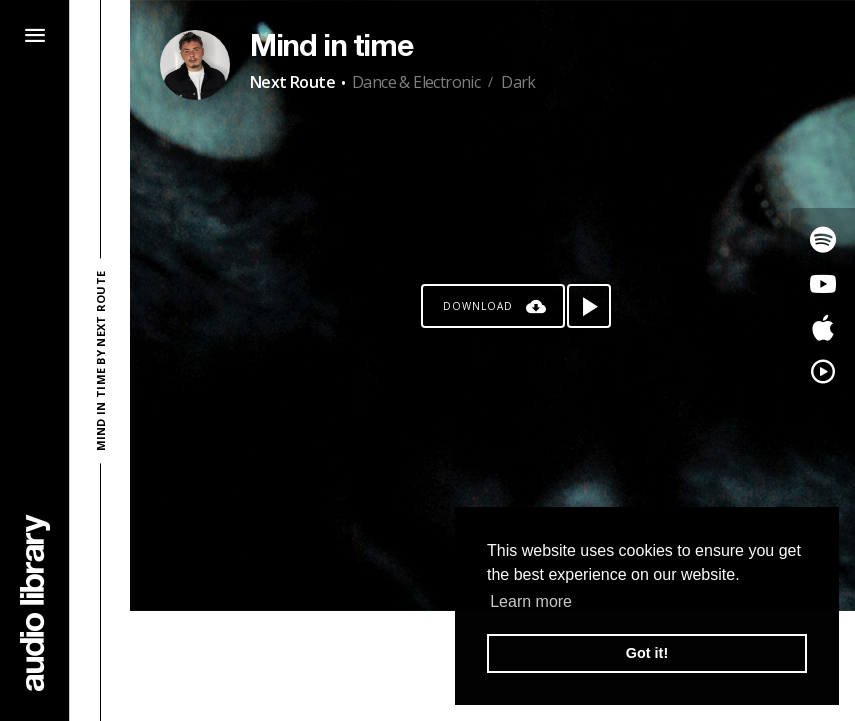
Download (478, 306)
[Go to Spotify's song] (823, 240)
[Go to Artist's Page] (195, 65)
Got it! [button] (647, 653)
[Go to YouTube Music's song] (823, 372)
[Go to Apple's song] (823, 328)
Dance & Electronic (416, 82)
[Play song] (589, 306)
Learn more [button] (531, 601)
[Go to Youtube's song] (823, 284)
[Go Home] (35, 602)
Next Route (292, 82)
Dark (518, 82)
